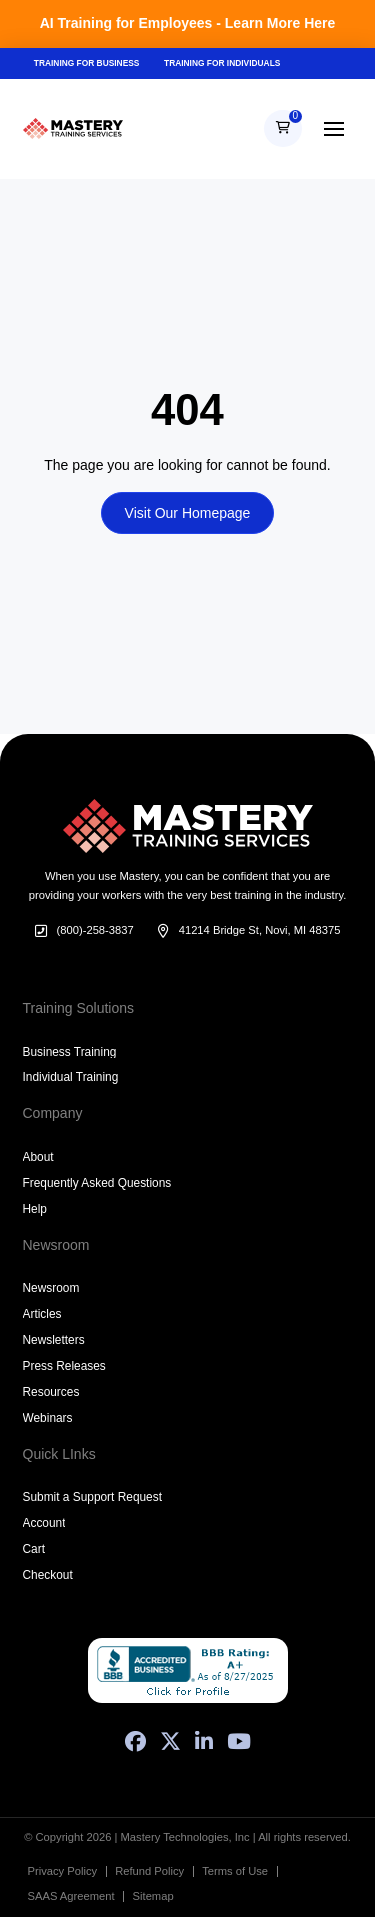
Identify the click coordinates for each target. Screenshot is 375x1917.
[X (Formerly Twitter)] (170, 1741)
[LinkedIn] (204, 1741)
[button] (283, 129)
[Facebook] (135, 1741)
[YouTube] (239, 1741)
